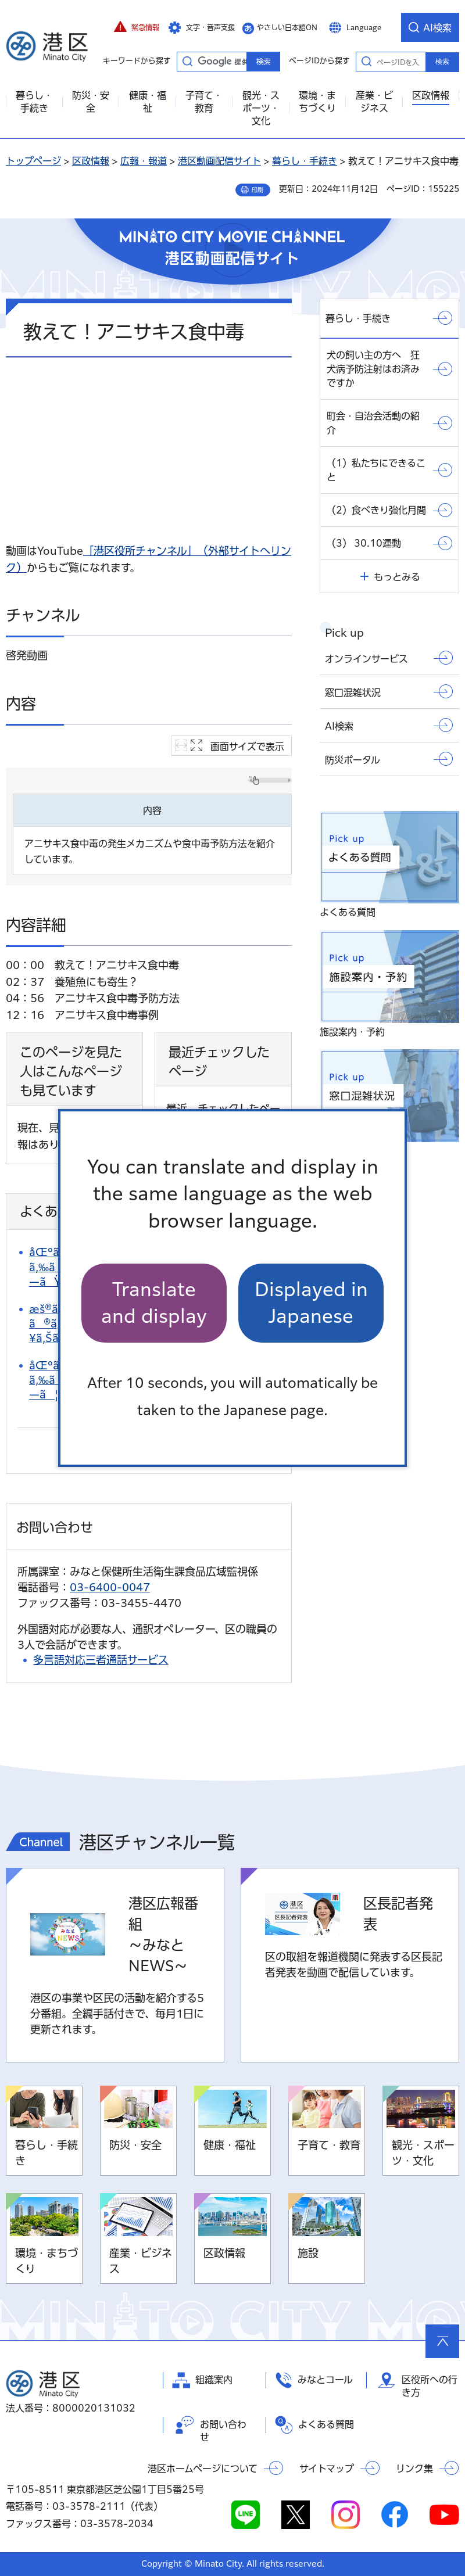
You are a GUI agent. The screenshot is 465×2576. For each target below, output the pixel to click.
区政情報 (90, 161)
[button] (136, 27)
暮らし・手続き (304, 161)
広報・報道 (143, 161)
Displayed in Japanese (311, 1302)
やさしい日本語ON (287, 27)
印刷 (257, 190)
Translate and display (154, 1302)
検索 (442, 62)
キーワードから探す (187, 61)
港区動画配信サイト (219, 161)
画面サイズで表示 (247, 746)
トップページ (33, 161)
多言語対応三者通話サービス (101, 1660)
